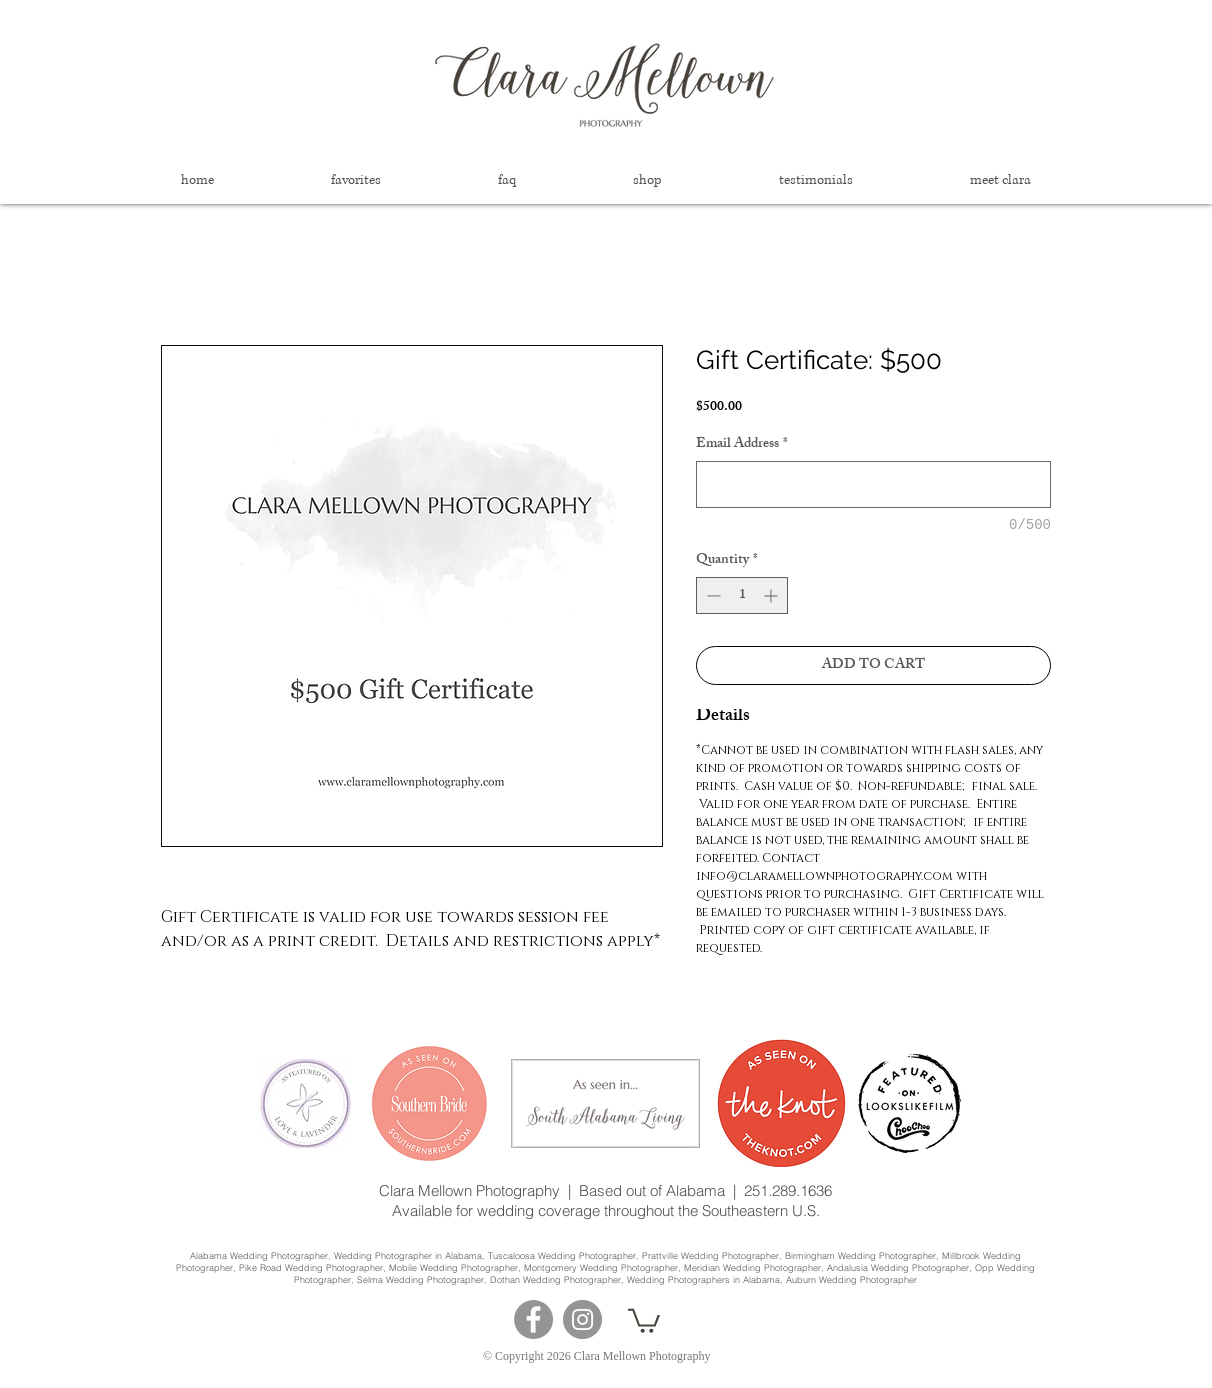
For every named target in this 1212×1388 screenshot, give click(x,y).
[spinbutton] (742, 595)
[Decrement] (711, 595)
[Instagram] (582, 1319)
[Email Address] (873, 484)
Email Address (742, 444)
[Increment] (772, 595)
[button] (355, 180)
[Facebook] (533, 1319)
